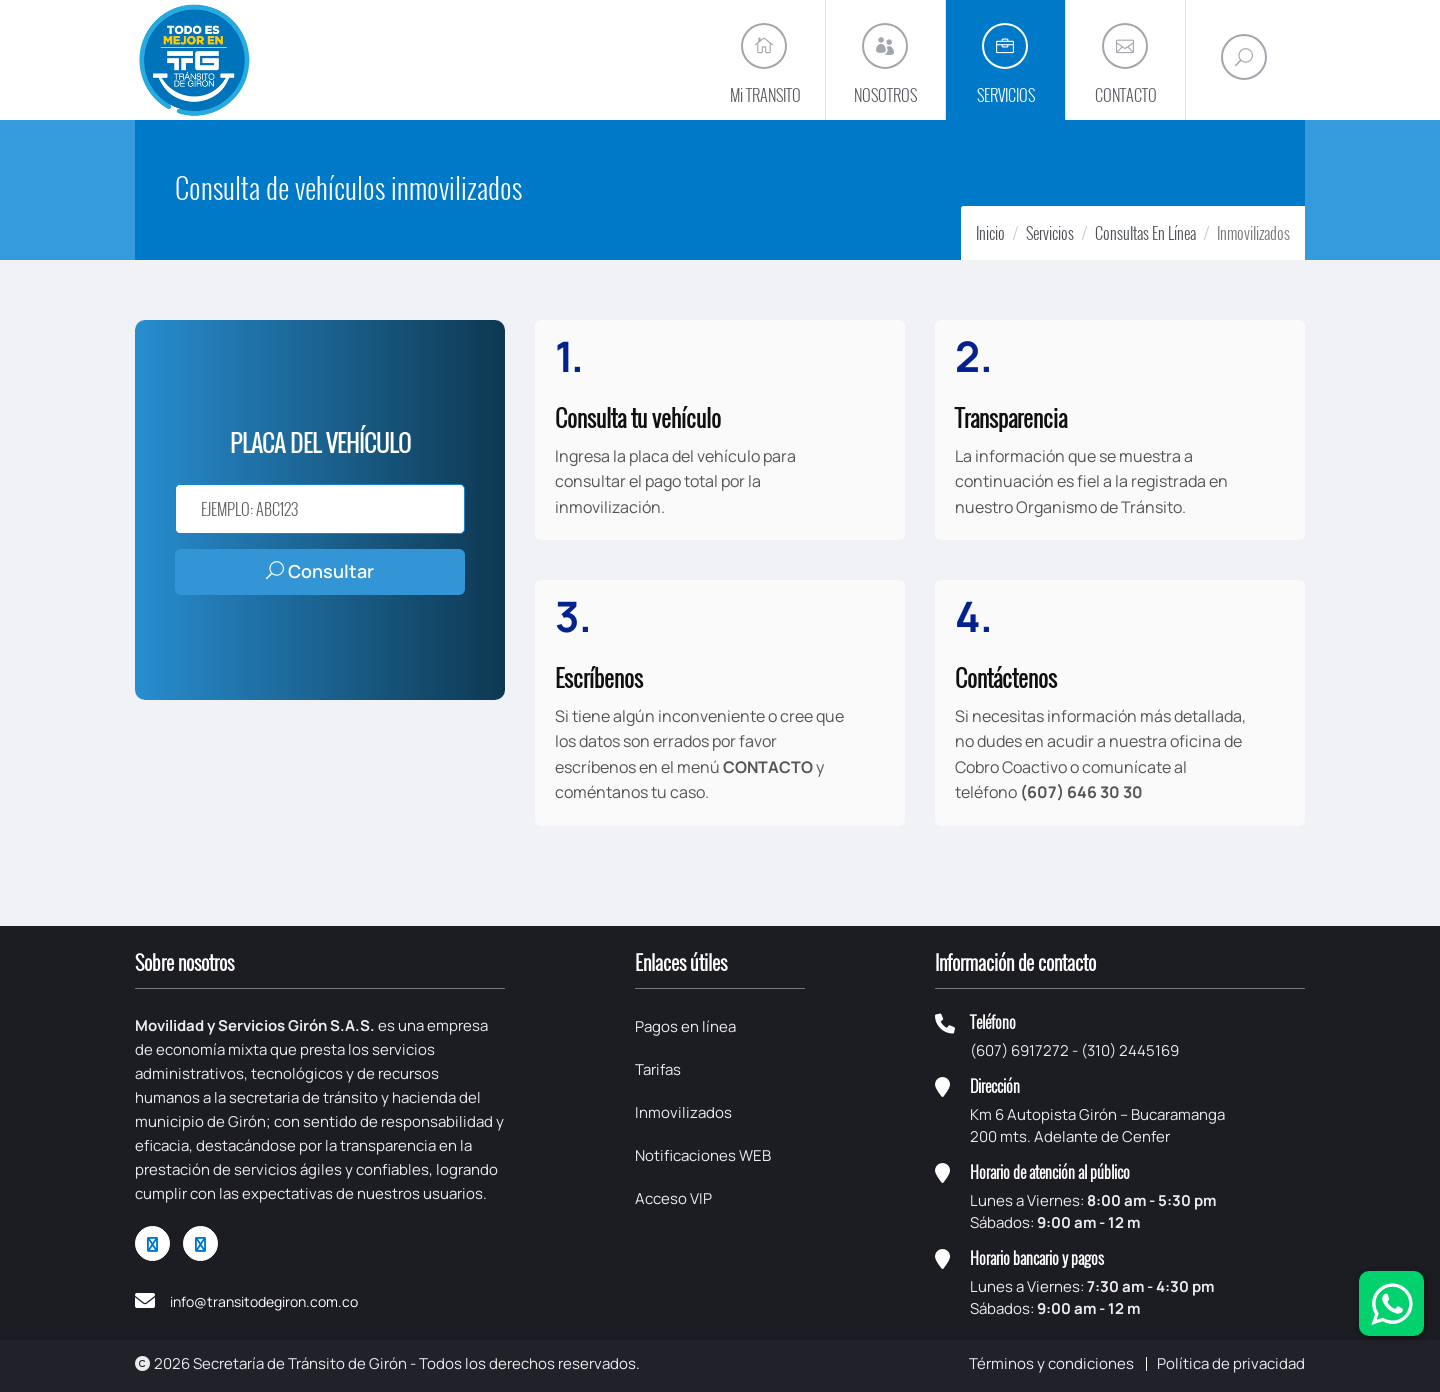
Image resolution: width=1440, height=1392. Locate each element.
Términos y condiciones (1051, 1363)
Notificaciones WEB (703, 1155)
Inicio (990, 233)
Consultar (320, 571)
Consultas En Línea (1145, 233)
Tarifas (658, 1069)
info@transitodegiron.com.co (264, 1301)
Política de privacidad (1231, 1363)
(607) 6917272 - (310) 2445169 (1074, 1050)
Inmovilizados (683, 1112)
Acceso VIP (673, 1198)
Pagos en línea (685, 1026)
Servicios (1050, 233)
